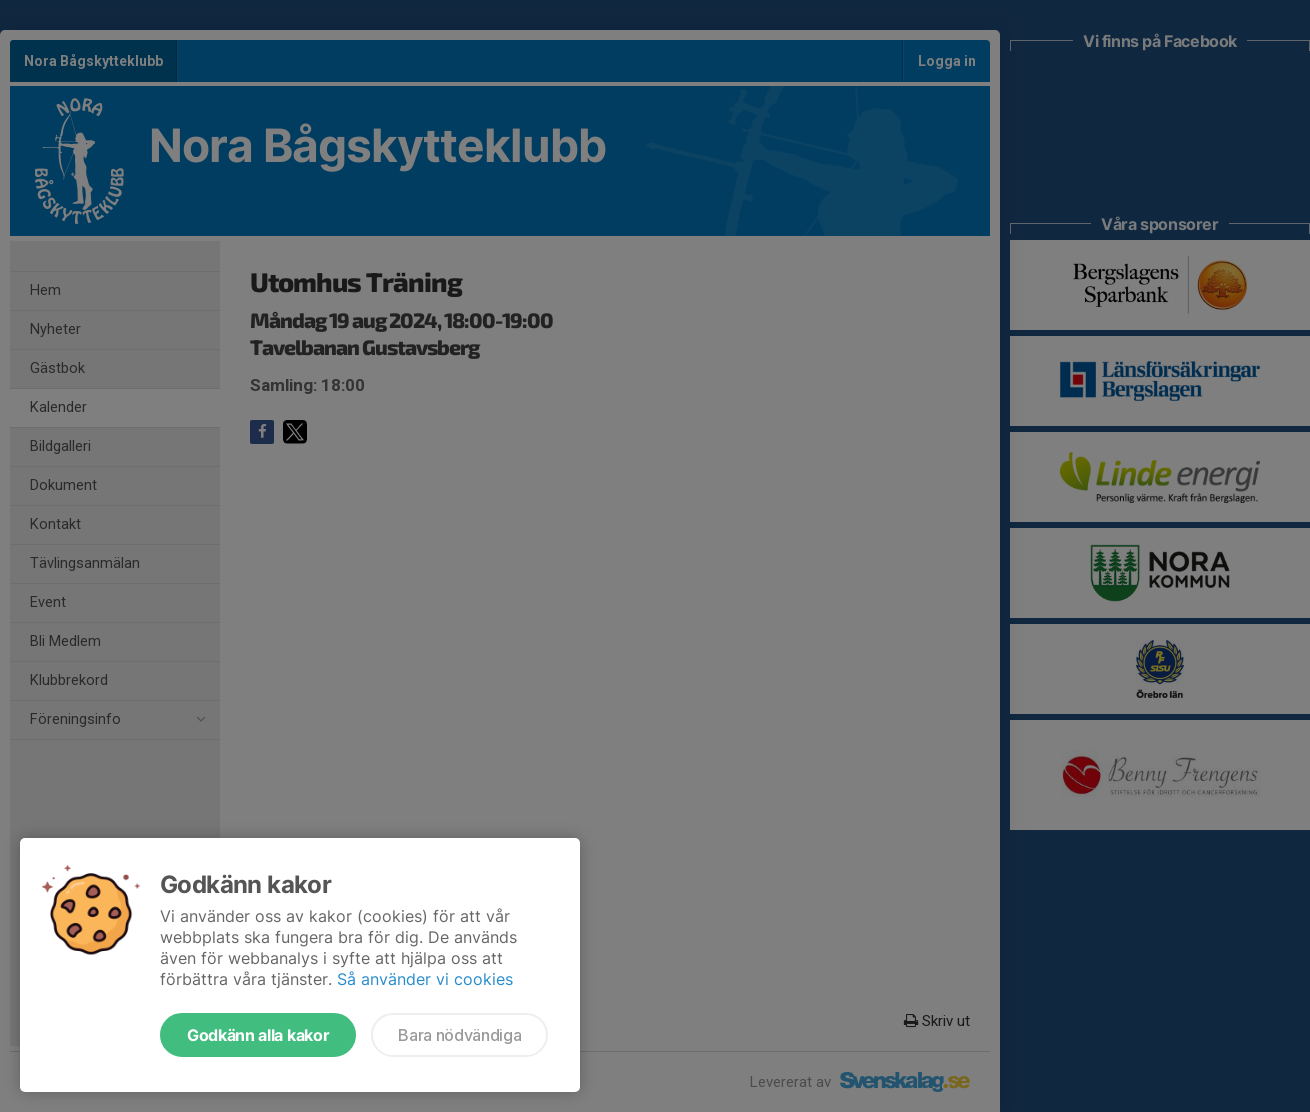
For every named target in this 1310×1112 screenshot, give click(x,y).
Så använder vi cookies (425, 979)
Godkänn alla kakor (258, 1035)
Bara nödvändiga (459, 1035)
